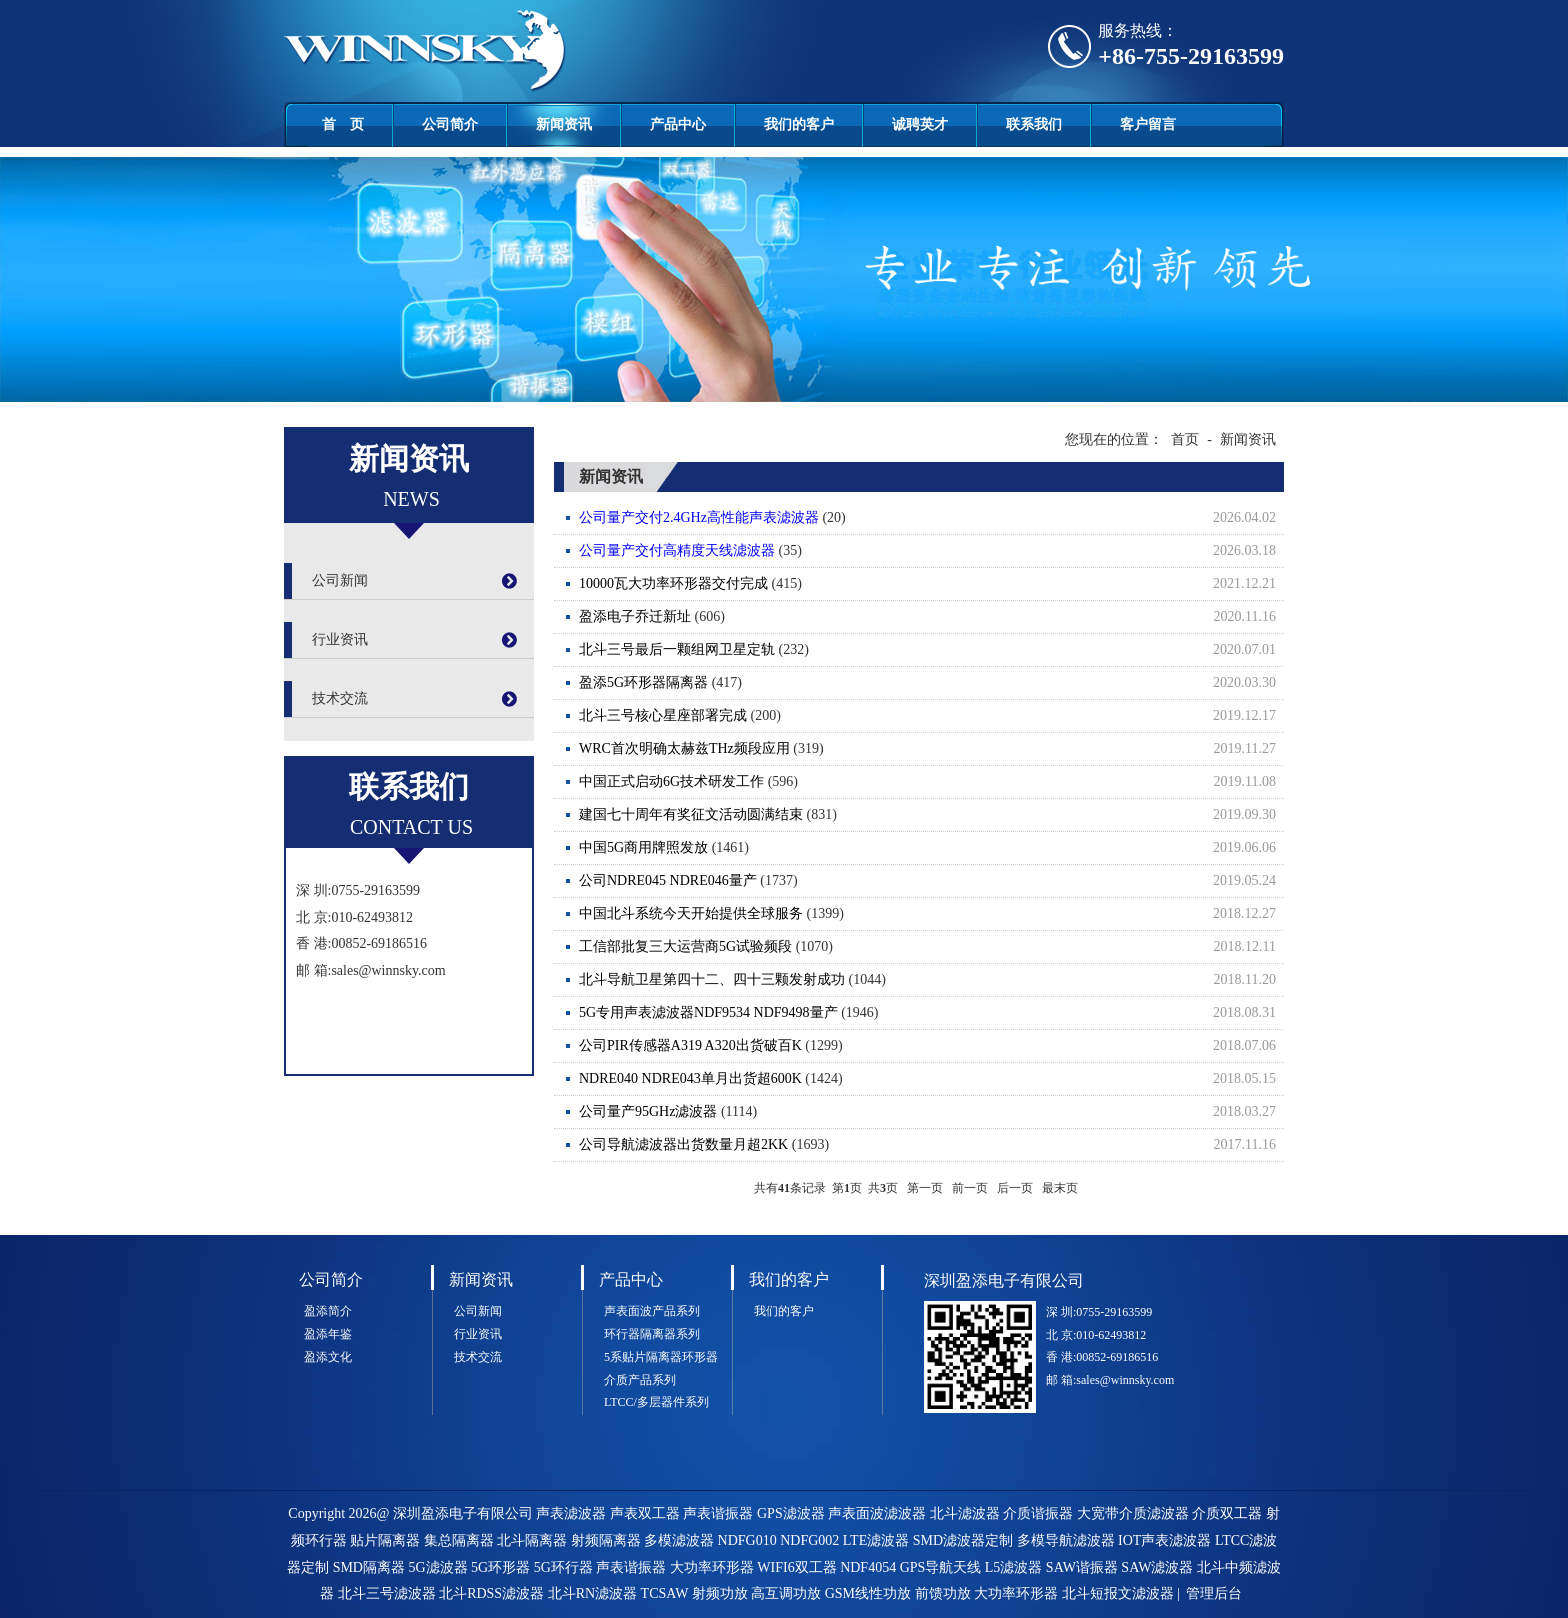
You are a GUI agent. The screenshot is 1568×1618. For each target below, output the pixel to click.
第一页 (925, 1188)
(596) (931, 782)
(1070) (931, 947)
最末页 (1060, 1188)
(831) (931, 815)
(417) (931, 683)
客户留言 (1148, 124)
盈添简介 (328, 1311)
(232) (931, 650)
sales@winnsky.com (388, 970)
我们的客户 (799, 124)
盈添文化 (328, 1357)
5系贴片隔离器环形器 (661, 1357)
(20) (931, 518)
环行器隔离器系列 (652, 1334)
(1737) (931, 881)
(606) (931, 617)
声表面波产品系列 (652, 1311)
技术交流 (340, 698)
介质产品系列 (640, 1380)
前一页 (970, 1188)
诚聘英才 (920, 124)
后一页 (1015, 1188)
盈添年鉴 (328, 1334)
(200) (931, 716)
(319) (931, 749)
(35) (931, 551)
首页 (1185, 439)
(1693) (931, 1145)
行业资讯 (340, 639)
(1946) (931, 1013)
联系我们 (1034, 124)
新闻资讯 (564, 124)
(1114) (931, 1112)
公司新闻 (340, 580)
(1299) (931, 1046)
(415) (931, 584)
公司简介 (450, 124)
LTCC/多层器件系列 (656, 1402)
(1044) (931, 980)
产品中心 (678, 124)
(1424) (931, 1079)
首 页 (343, 124)
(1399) (931, 914)
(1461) (931, 848)
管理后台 (1214, 1593)
